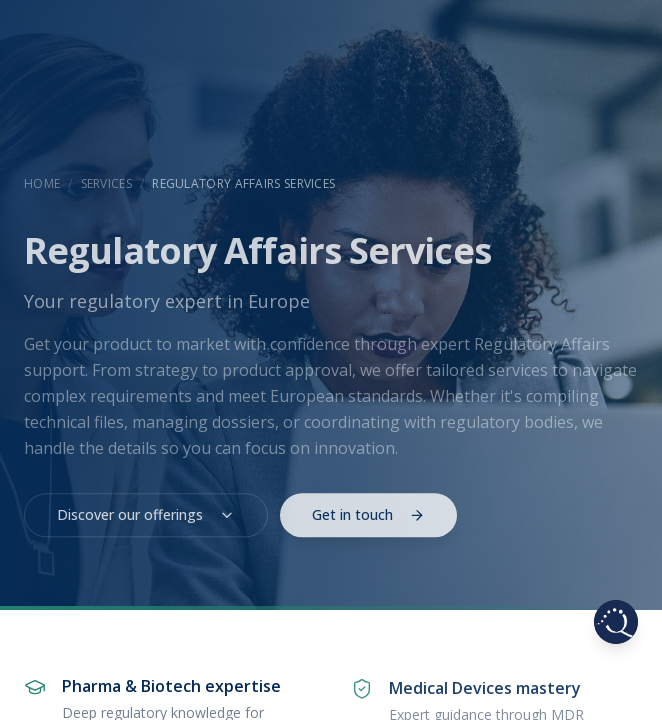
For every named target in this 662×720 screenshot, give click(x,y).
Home (42, 183)
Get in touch (368, 520)
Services (106, 183)
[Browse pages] (616, 622)
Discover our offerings (146, 520)
